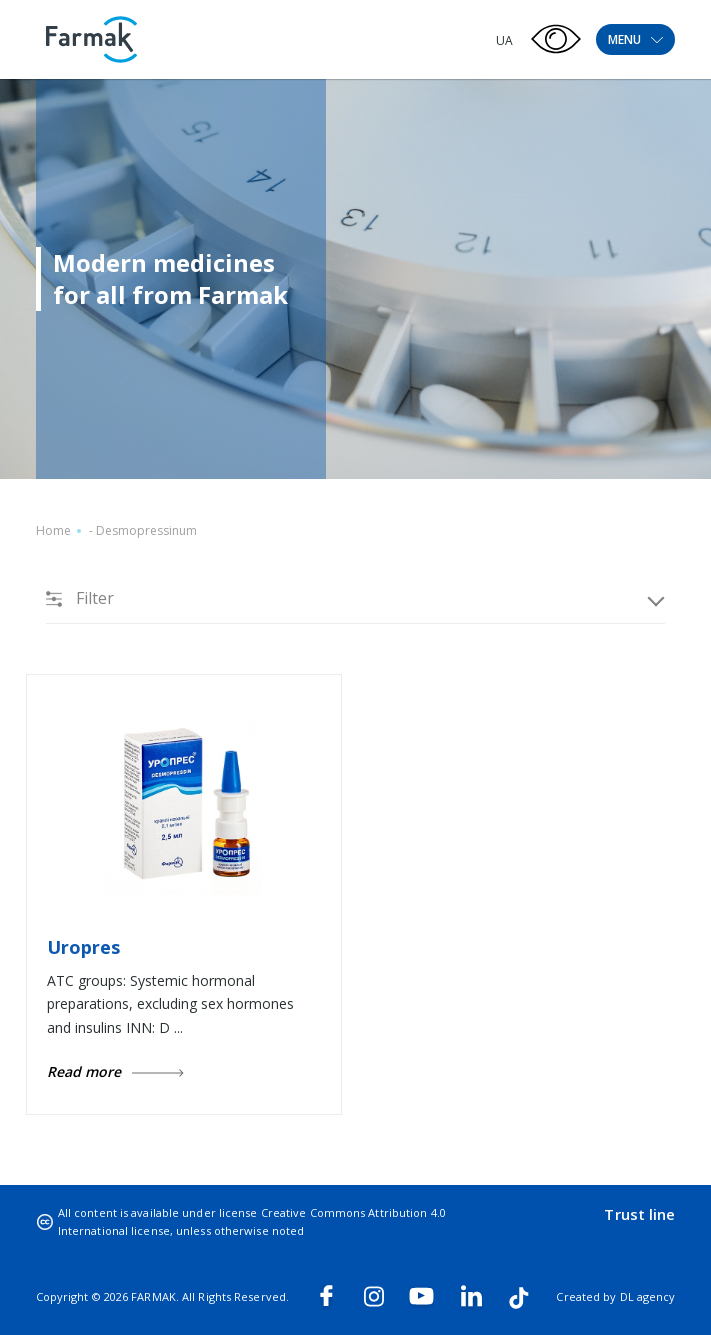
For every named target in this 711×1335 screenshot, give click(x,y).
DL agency (648, 1296)
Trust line (639, 1214)
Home (53, 530)
